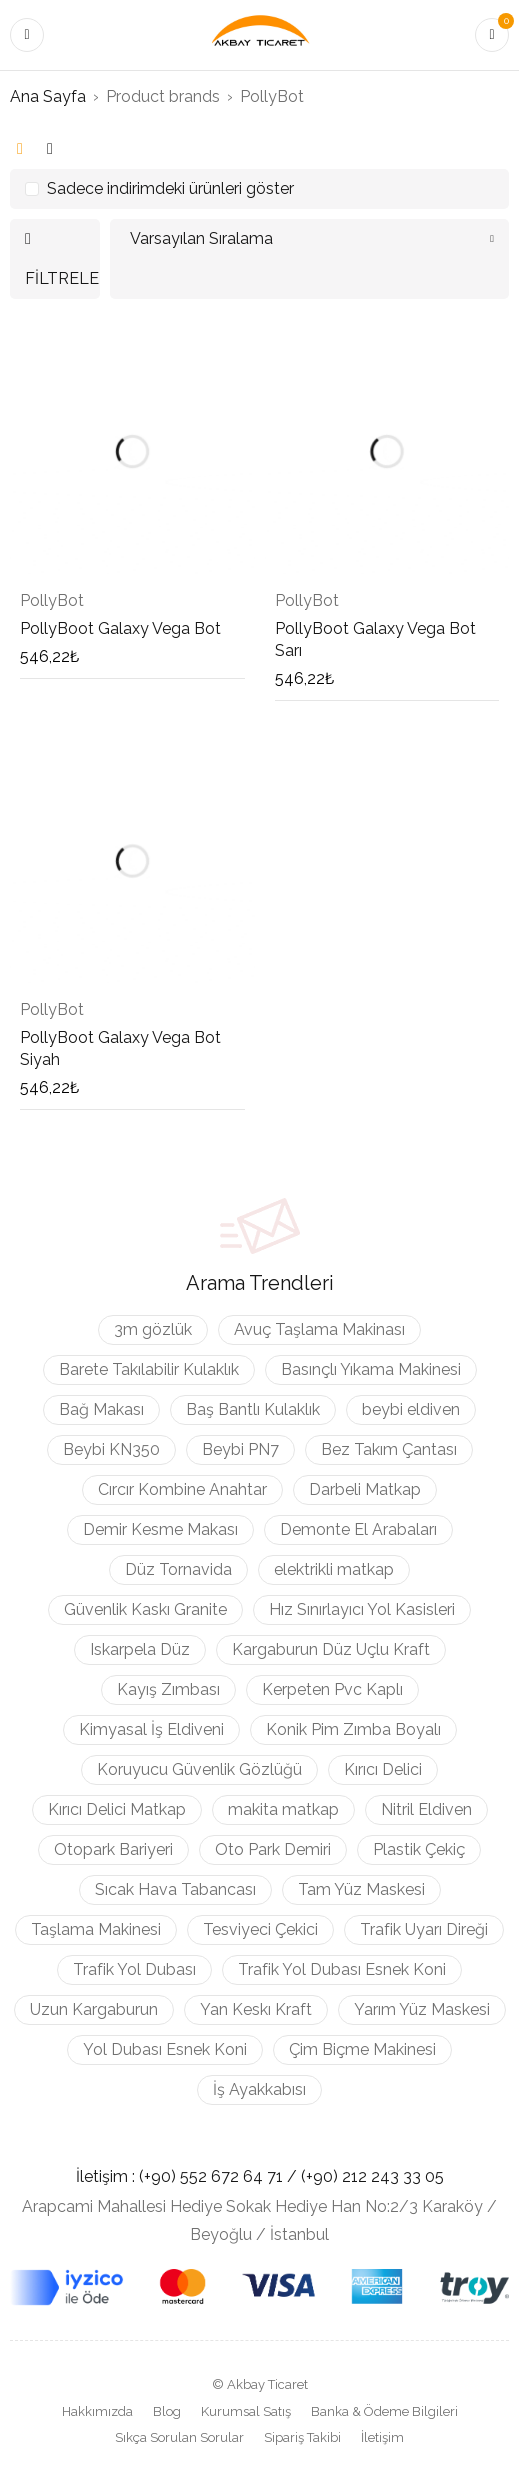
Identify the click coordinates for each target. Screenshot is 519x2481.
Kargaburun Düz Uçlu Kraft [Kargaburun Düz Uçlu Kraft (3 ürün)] (331, 1649)
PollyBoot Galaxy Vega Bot (120, 628)
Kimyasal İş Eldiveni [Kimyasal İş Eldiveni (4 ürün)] (151, 1729)
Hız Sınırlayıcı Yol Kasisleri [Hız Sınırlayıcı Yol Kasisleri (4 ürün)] (362, 1609)
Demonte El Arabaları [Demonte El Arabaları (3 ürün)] (358, 1529)
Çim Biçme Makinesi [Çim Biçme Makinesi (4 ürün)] (362, 2049)
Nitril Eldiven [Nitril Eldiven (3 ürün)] (426, 1809)
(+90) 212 (336, 2176)
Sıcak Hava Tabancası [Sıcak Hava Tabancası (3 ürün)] (175, 1889)
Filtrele (62, 278)
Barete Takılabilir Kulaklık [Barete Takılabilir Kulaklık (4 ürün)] (149, 1369)
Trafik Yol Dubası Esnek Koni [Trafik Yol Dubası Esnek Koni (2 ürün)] (342, 1969)
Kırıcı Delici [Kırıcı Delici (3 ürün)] (383, 1769)
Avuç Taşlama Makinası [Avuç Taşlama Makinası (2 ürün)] (319, 1329)
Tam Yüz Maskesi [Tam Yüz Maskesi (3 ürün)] (361, 1889)
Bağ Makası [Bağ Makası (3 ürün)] (101, 1409)
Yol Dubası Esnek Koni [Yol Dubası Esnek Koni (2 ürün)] (165, 2049)
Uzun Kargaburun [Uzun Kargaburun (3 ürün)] (94, 2009)
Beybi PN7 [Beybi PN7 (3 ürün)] (240, 1449)
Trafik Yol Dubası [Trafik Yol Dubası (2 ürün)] (134, 1969)
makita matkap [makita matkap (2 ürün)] (283, 1809)
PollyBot (52, 600)
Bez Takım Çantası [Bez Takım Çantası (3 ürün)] (389, 1449)
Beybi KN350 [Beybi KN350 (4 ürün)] (111, 1449)
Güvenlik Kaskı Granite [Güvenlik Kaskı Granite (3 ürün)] (145, 1609)
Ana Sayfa (48, 96)
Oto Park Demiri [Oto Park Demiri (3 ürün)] (273, 1849)
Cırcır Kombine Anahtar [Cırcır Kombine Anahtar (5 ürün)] (182, 1489)
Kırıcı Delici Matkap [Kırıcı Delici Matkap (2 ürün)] (117, 1809)
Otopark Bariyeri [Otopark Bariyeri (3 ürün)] (113, 1849)
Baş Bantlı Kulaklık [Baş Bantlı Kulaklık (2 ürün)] (253, 1409)
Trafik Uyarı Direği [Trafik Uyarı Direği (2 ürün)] (424, 1929)
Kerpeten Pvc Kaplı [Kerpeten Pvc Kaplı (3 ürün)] (332, 1689)
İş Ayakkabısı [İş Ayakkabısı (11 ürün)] (259, 2089)
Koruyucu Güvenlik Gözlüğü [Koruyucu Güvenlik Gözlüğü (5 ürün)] (199, 1769)
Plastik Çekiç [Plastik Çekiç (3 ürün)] (419, 1849)
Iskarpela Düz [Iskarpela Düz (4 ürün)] (140, 1649)
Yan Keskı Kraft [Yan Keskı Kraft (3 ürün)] (256, 2009)
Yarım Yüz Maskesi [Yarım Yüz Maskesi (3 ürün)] (422, 2009)
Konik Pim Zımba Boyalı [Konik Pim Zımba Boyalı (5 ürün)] (353, 1729)
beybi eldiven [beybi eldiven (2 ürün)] (411, 1409)
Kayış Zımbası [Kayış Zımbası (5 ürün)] (168, 1689)
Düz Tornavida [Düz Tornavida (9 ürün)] (178, 1569)
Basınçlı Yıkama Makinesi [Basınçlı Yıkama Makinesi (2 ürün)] (371, 1369)
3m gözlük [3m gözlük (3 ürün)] (153, 1329)
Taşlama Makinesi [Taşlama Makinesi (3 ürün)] (96, 1929)
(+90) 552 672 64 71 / (220, 2176)
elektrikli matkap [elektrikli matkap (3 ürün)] (334, 1569)
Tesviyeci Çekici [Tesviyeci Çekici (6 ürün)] (260, 1929)
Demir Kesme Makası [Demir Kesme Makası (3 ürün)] (160, 1529)
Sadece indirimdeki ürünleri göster (170, 188)
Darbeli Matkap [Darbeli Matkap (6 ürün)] (365, 1489)
